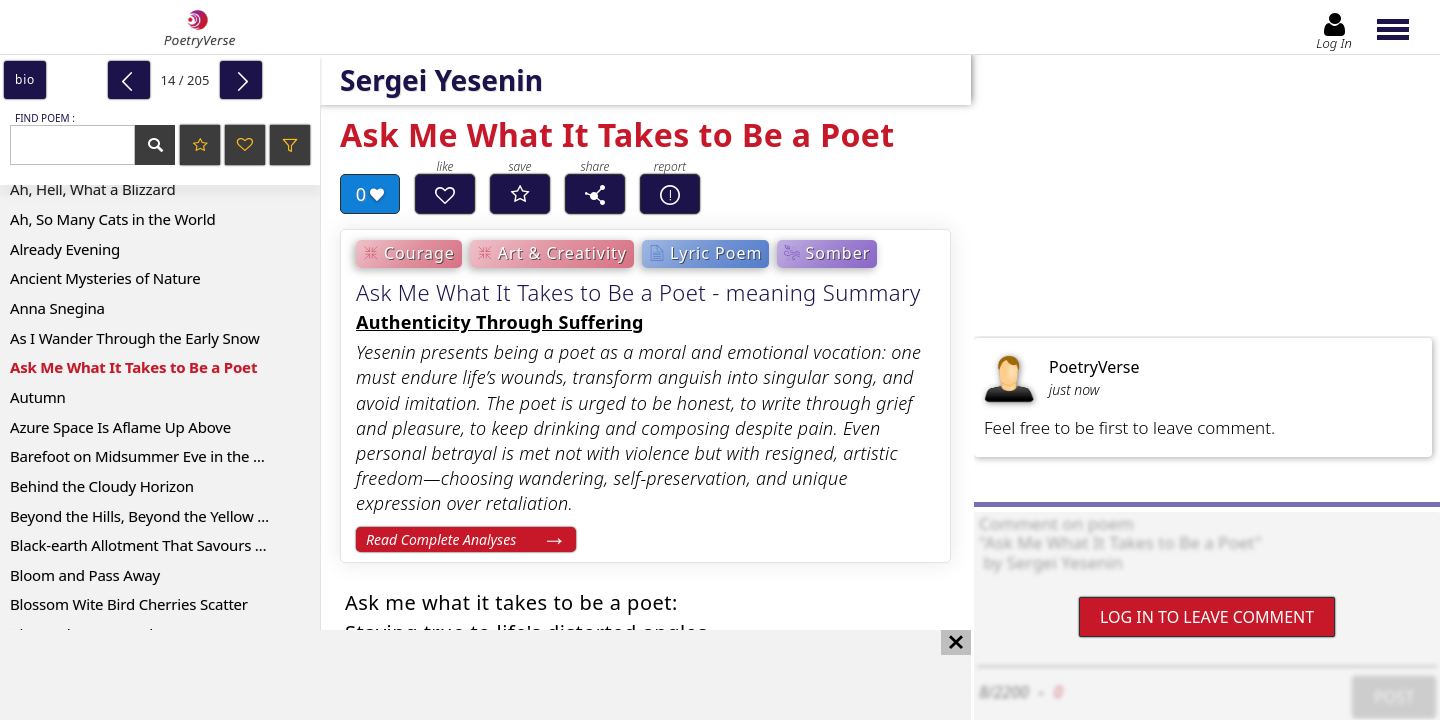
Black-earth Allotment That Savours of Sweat (162, 545)
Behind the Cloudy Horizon (102, 486)
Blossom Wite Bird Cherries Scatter (129, 604)
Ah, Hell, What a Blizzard (92, 189)
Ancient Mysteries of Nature (105, 278)
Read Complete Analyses (441, 539)
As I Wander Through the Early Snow (135, 338)
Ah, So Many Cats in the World (113, 219)
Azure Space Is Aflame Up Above (120, 427)
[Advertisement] (465, 675)
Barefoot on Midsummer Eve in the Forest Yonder (165, 456)
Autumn (38, 397)
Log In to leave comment (1207, 617)
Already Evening (65, 249)
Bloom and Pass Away (85, 575)
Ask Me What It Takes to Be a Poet (133, 367)
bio (25, 79)
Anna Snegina (57, 308)
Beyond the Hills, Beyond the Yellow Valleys (157, 516)
